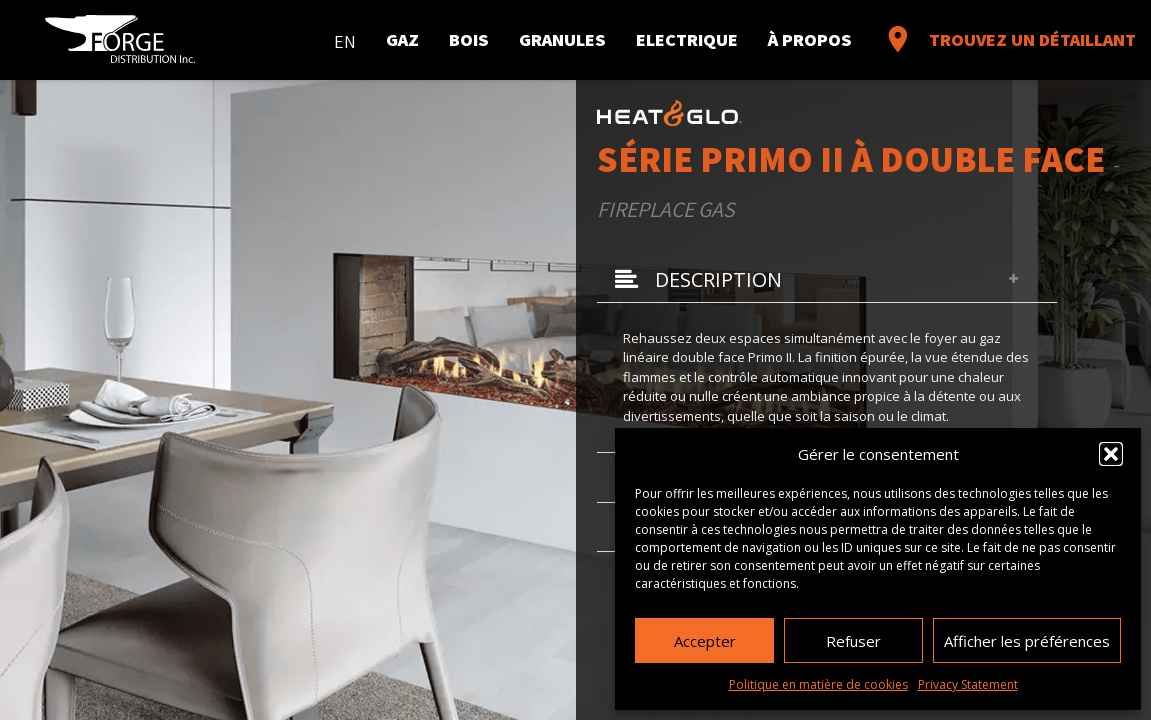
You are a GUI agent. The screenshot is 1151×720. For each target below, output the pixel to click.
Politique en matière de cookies (818, 684)
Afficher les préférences (1027, 641)
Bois (469, 39)
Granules (562, 39)
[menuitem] (345, 37)
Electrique (687, 39)
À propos (810, 39)
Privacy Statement (968, 684)
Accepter (705, 641)
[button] (1111, 454)
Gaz (402, 39)
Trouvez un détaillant (1009, 39)
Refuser (853, 641)
